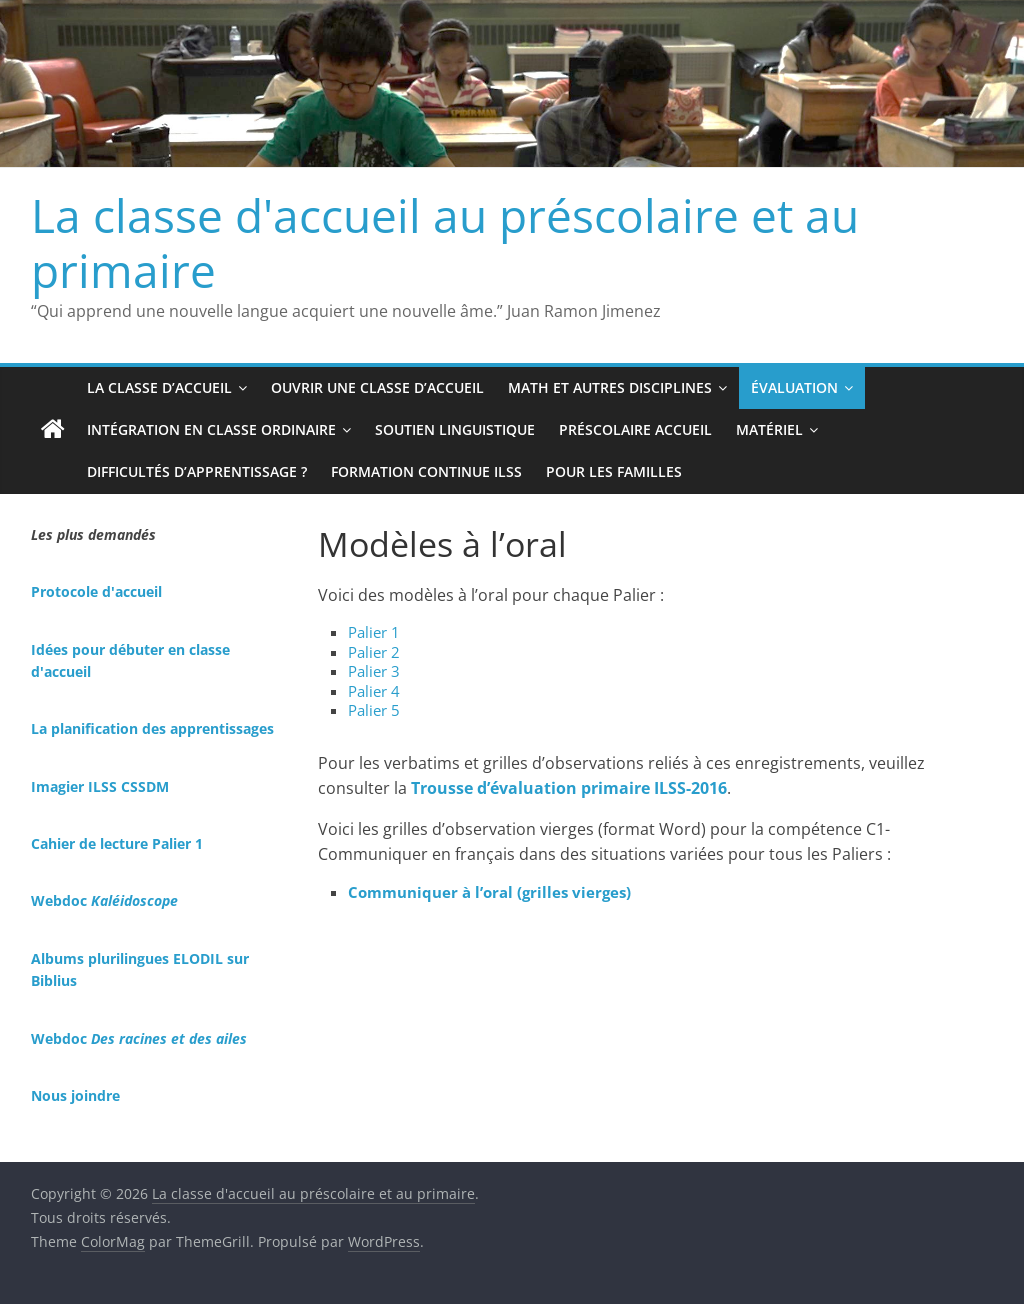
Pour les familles (614, 471)
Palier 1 (374, 632)
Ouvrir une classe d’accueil (377, 387)
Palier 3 (374, 671)
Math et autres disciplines (610, 387)
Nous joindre (75, 1095)
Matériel (769, 429)
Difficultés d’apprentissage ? (197, 471)
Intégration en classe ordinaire (211, 429)
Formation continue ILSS (426, 471)
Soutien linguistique (455, 429)
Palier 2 (374, 652)
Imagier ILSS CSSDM (100, 786)
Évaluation (794, 387)
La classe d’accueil (159, 387)
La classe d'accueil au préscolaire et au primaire (445, 242)
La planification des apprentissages (152, 728)
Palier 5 (374, 710)
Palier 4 (374, 691)
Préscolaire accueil (635, 429)
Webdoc (104, 900)
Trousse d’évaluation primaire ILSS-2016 (569, 788)
